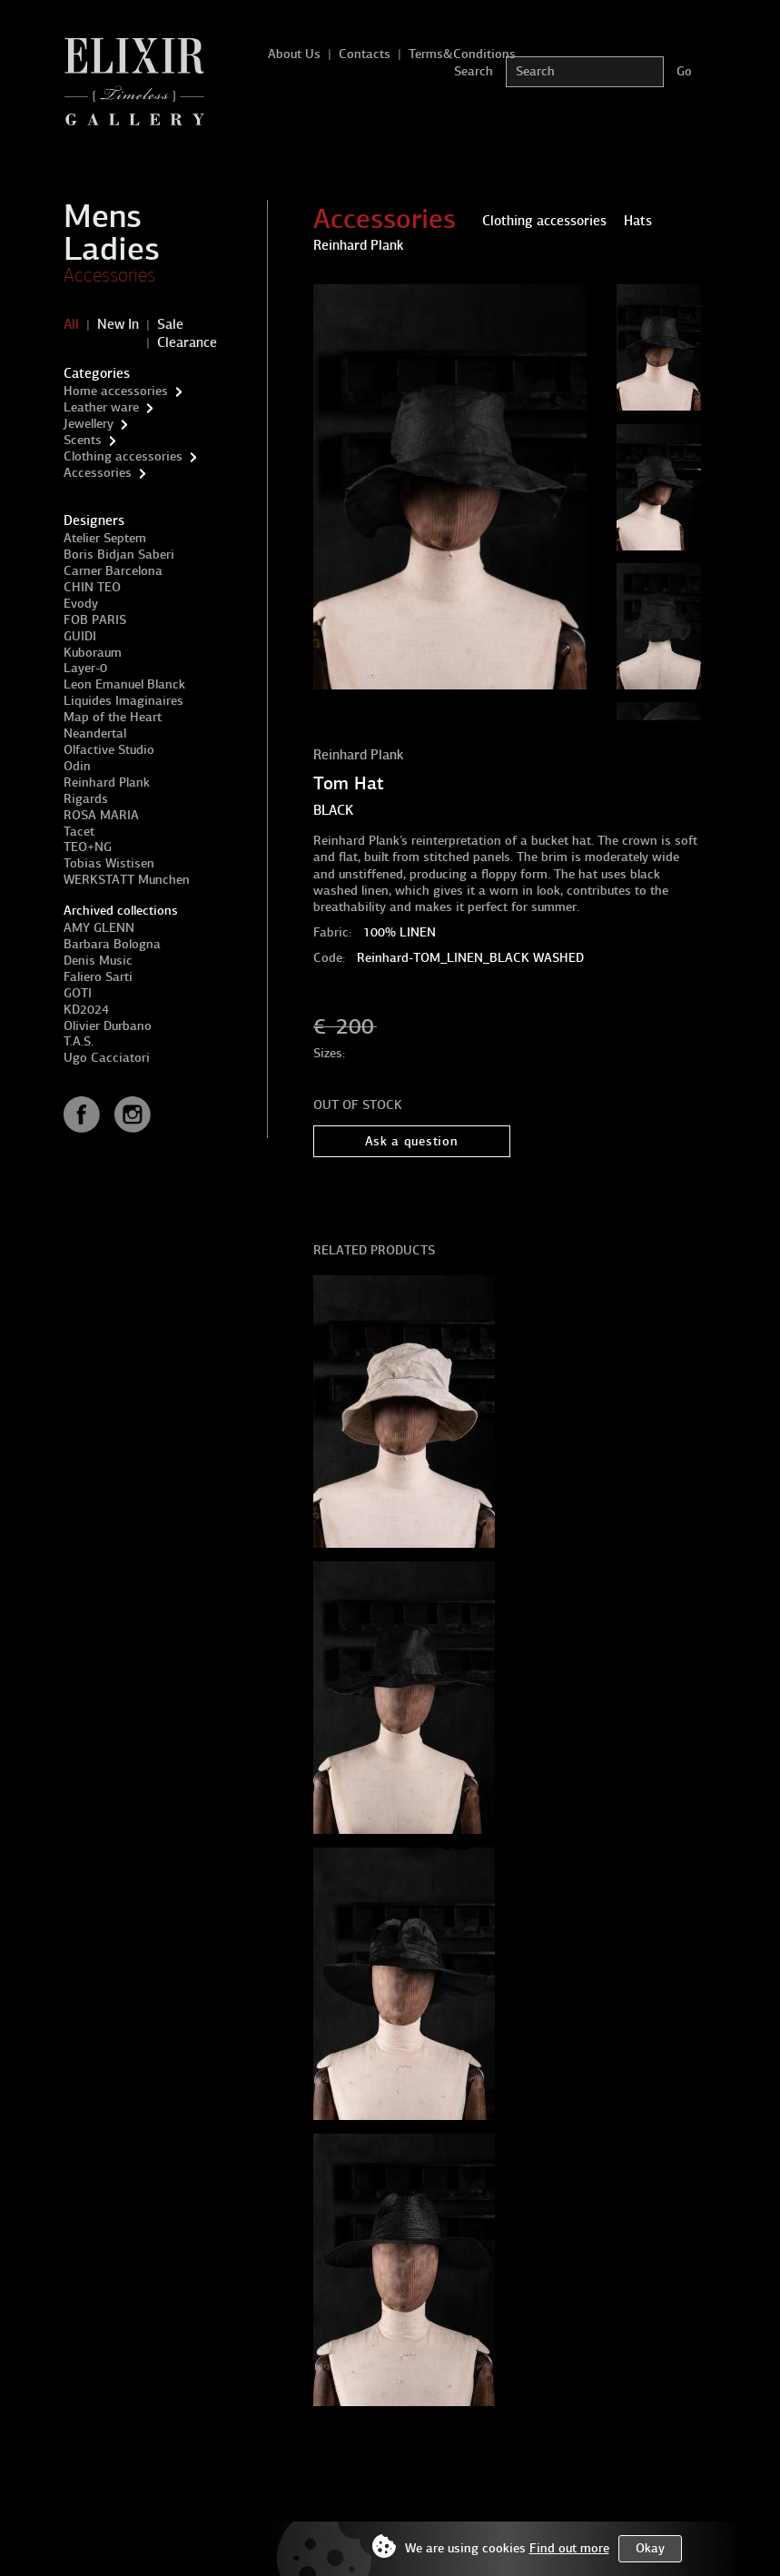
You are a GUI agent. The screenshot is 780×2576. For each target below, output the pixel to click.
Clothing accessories (123, 456)
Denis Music (98, 960)
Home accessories (116, 391)
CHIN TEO (92, 587)
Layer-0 (85, 668)
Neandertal (95, 733)
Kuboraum (93, 652)
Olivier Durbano (108, 1026)
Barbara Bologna (112, 944)
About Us (294, 54)
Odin (77, 766)
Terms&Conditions (462, 54)
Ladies (112, 249)
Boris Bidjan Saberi (119, 554)
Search (473, 71)
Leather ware (101, 407)
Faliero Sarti (98, 977)
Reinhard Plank (107, 782)
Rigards (86, 799)
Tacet (79, 831)
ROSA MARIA (101, 815)
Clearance (187, 342)
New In (118, 324)
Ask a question (412, 1141)
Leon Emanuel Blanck (124, 684)
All (71, 324)
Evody (81, 603)
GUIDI (80, 636)
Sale (170, 324)
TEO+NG (88, 847)
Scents (83, 440)
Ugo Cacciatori (107, 1057)
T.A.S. (79, 1041)
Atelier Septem (105, 538)
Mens (103, 216)
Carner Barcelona (113, 571)
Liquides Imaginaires (123, 700)
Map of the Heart (113, 717)
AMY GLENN (99, 928)
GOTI (78, 993)
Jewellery (89, 423)
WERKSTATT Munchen (127, 879)
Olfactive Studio (109, 750)
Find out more (569, 2548)
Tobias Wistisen (109, 863)
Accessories (109, 275)
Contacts (364, 54)
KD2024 (86, 1009)
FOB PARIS (95, 620)
